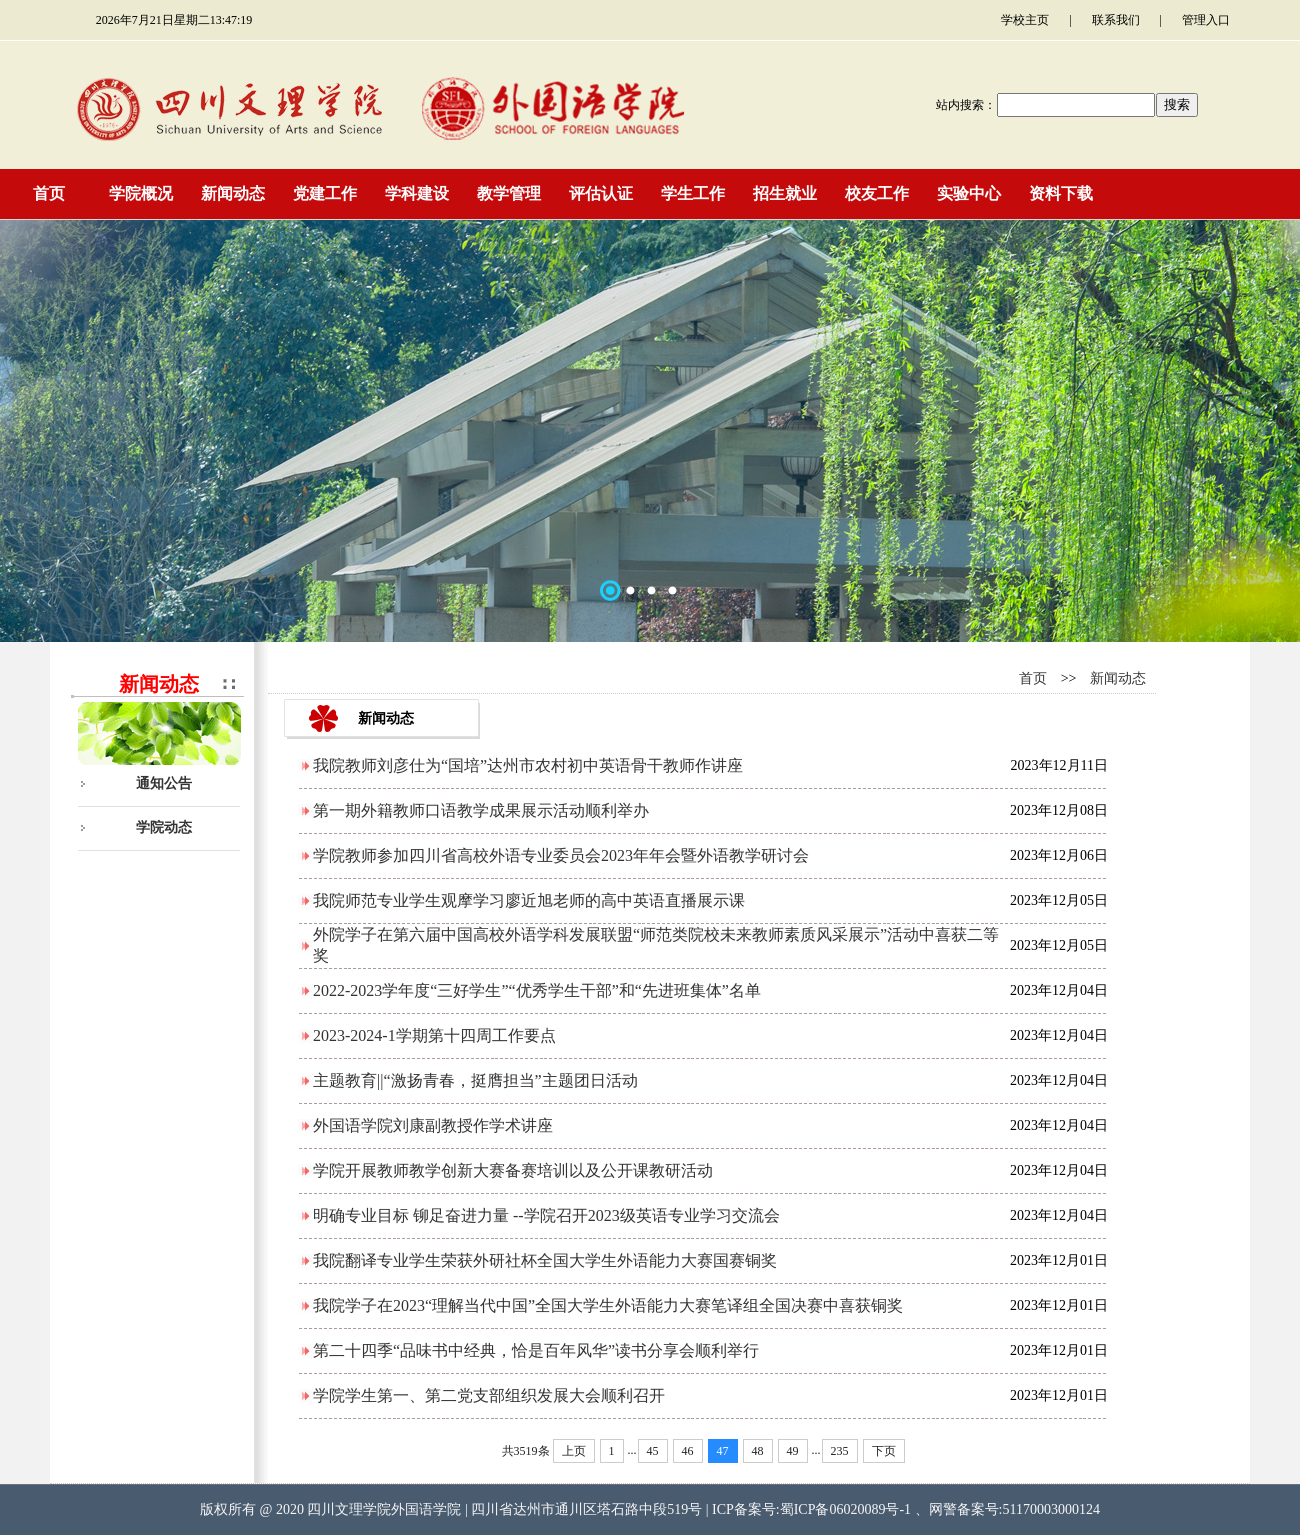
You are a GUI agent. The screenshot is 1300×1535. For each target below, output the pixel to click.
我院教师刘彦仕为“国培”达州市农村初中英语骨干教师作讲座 (528, 765)
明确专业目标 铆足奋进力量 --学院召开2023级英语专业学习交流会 (546, 1215)
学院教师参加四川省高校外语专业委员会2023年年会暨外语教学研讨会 (561, 855)
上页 (574, 1451)
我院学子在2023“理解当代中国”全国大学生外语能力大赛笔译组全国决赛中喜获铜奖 (608, 1305)
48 (758, 1451)
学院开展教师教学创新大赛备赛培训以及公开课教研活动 (513, 1170)
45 (653, 1451)
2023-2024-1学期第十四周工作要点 (434, 1035)
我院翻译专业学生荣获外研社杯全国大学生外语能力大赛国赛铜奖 (545, 1260)
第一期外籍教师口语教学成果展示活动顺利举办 (481, 810)
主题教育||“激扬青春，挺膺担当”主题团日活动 (475, 1080)
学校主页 (1025, 20)
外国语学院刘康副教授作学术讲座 (433, 1125)
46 (688, 1451)
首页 (1033, 678)
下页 (884, 1451)
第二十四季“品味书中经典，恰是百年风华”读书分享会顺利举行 (536, 1350)
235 (840, 1451)
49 (793, 1451)
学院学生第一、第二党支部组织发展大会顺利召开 (489, 1395)
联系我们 (1116, 20)
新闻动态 (1118, 678)
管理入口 (1206, 20)
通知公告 (164, 783)
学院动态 (164, 827)
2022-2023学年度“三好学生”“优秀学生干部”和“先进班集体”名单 (537, 990)
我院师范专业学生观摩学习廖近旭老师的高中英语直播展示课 (529, 900)
